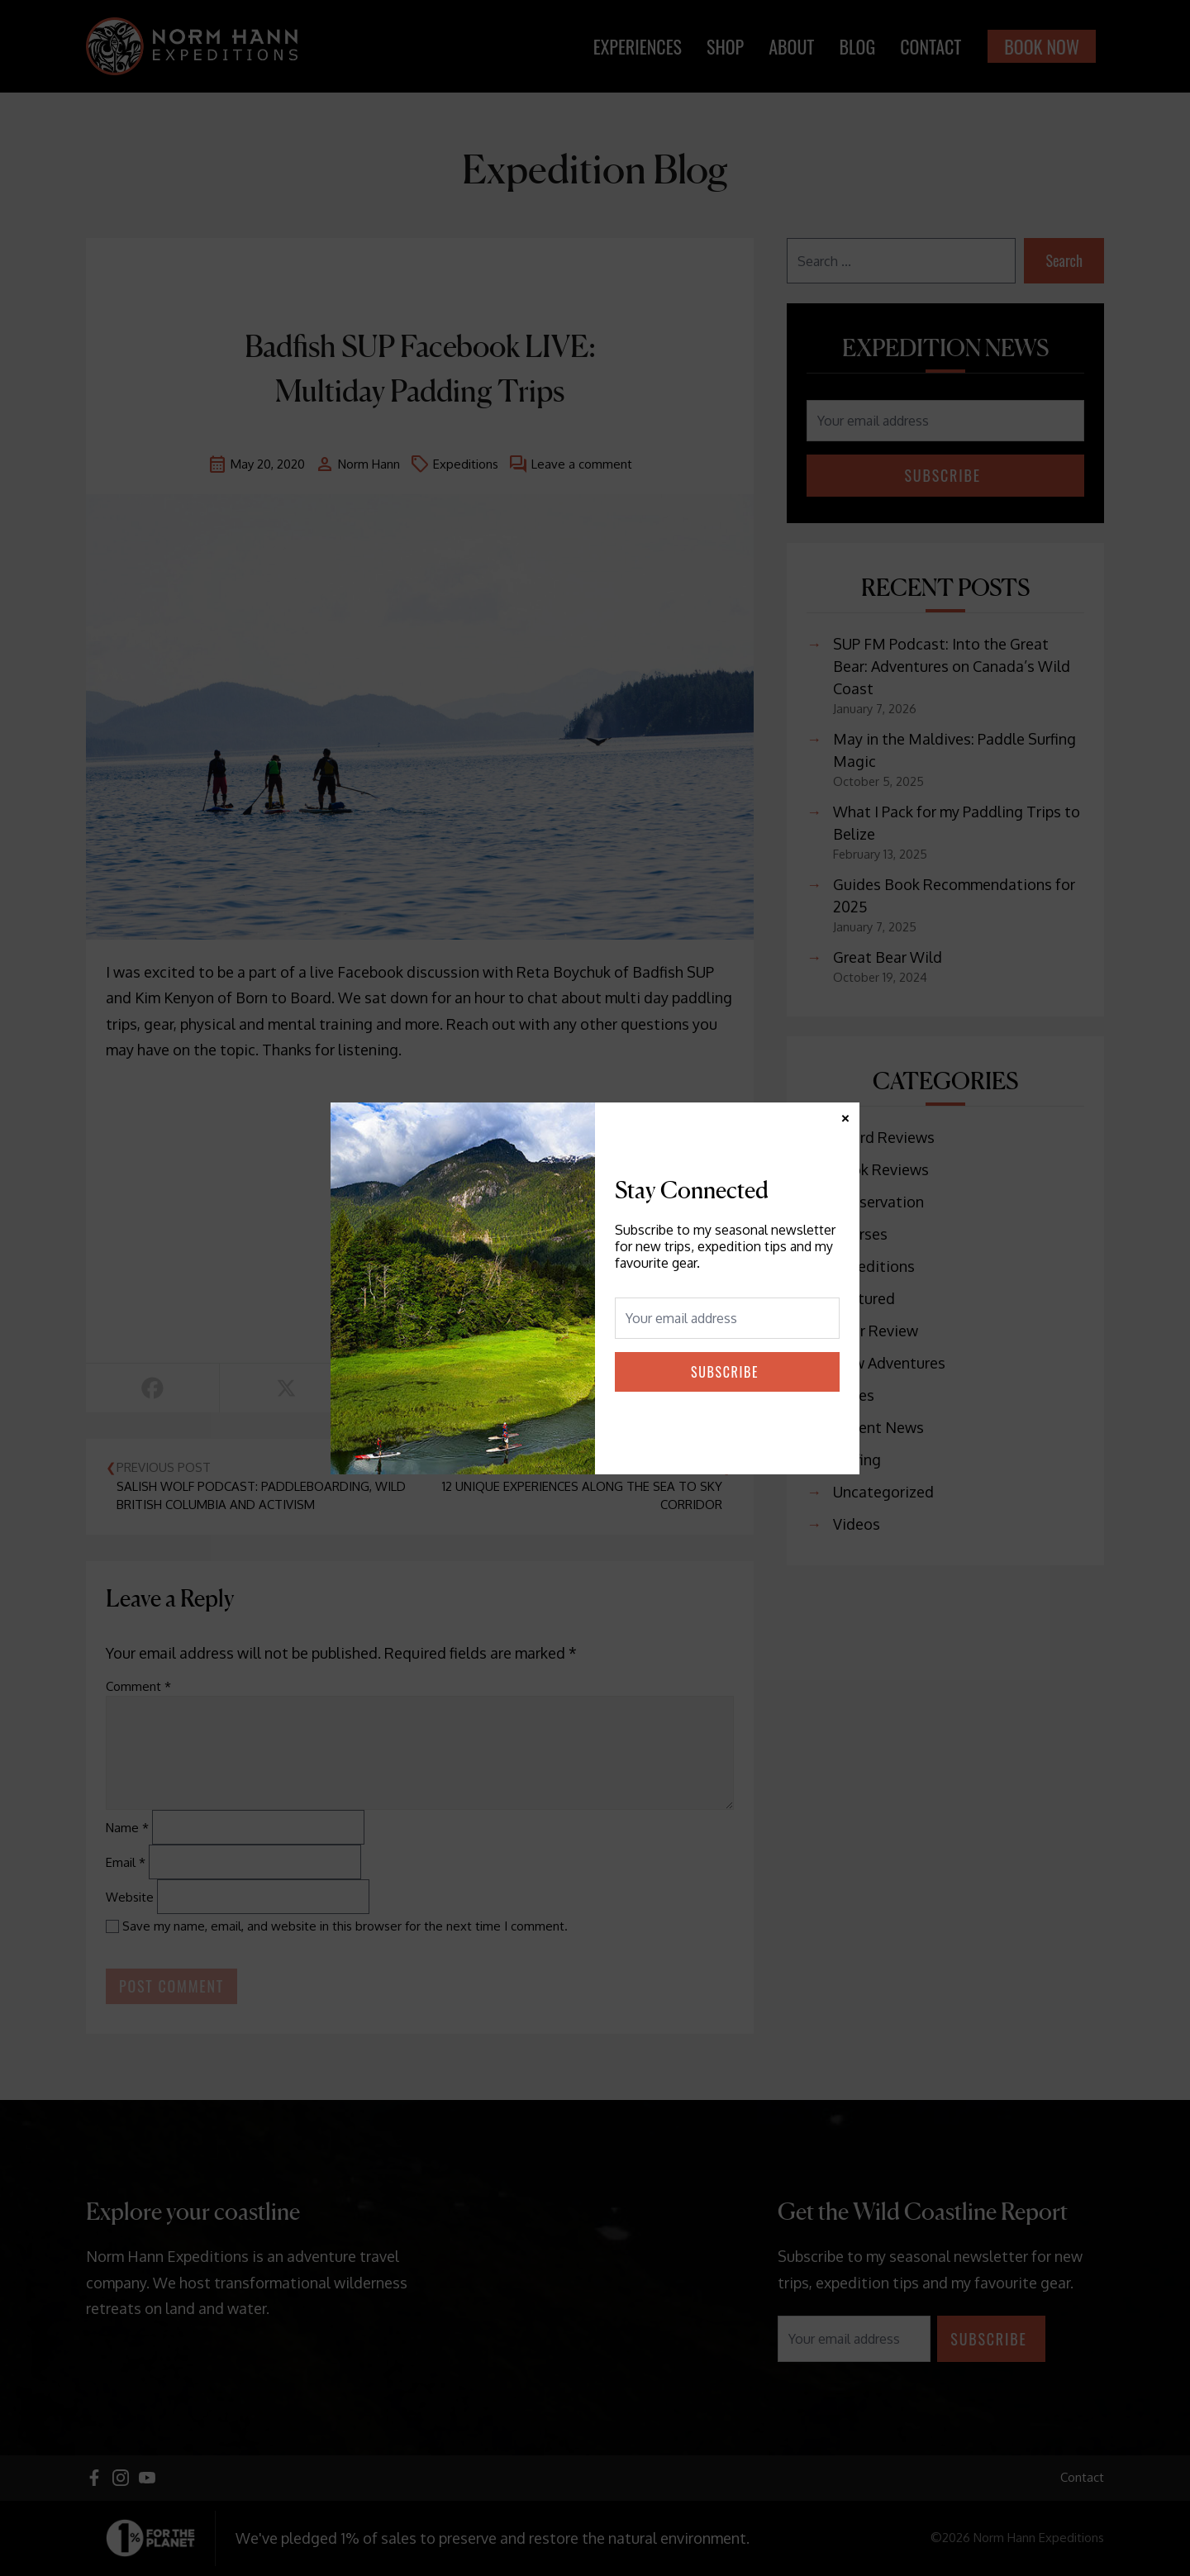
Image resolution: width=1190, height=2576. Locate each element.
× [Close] (845, 1115)
